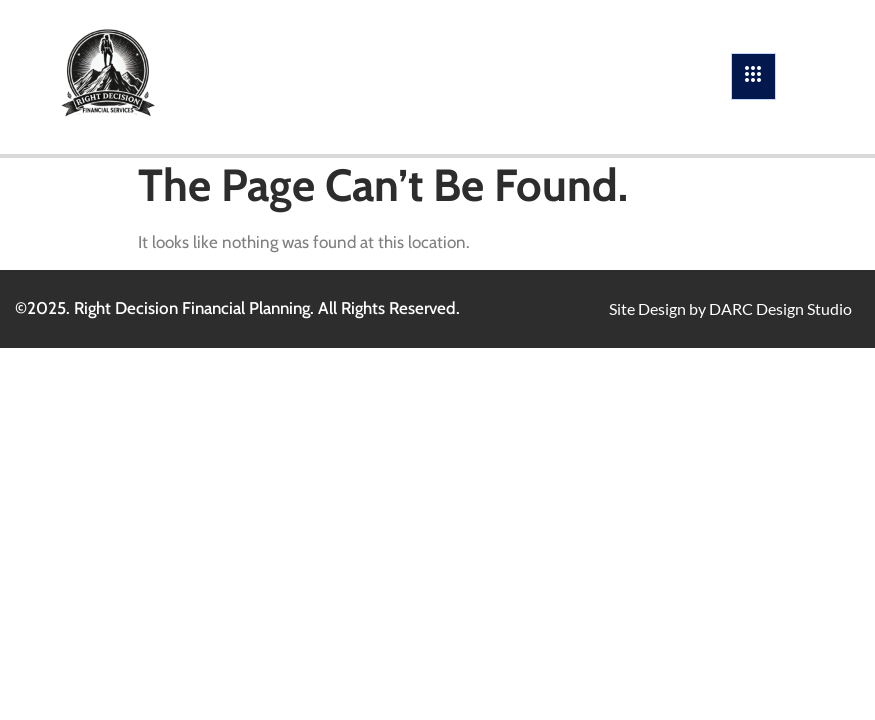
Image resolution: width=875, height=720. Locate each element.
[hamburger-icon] (753, 76)
